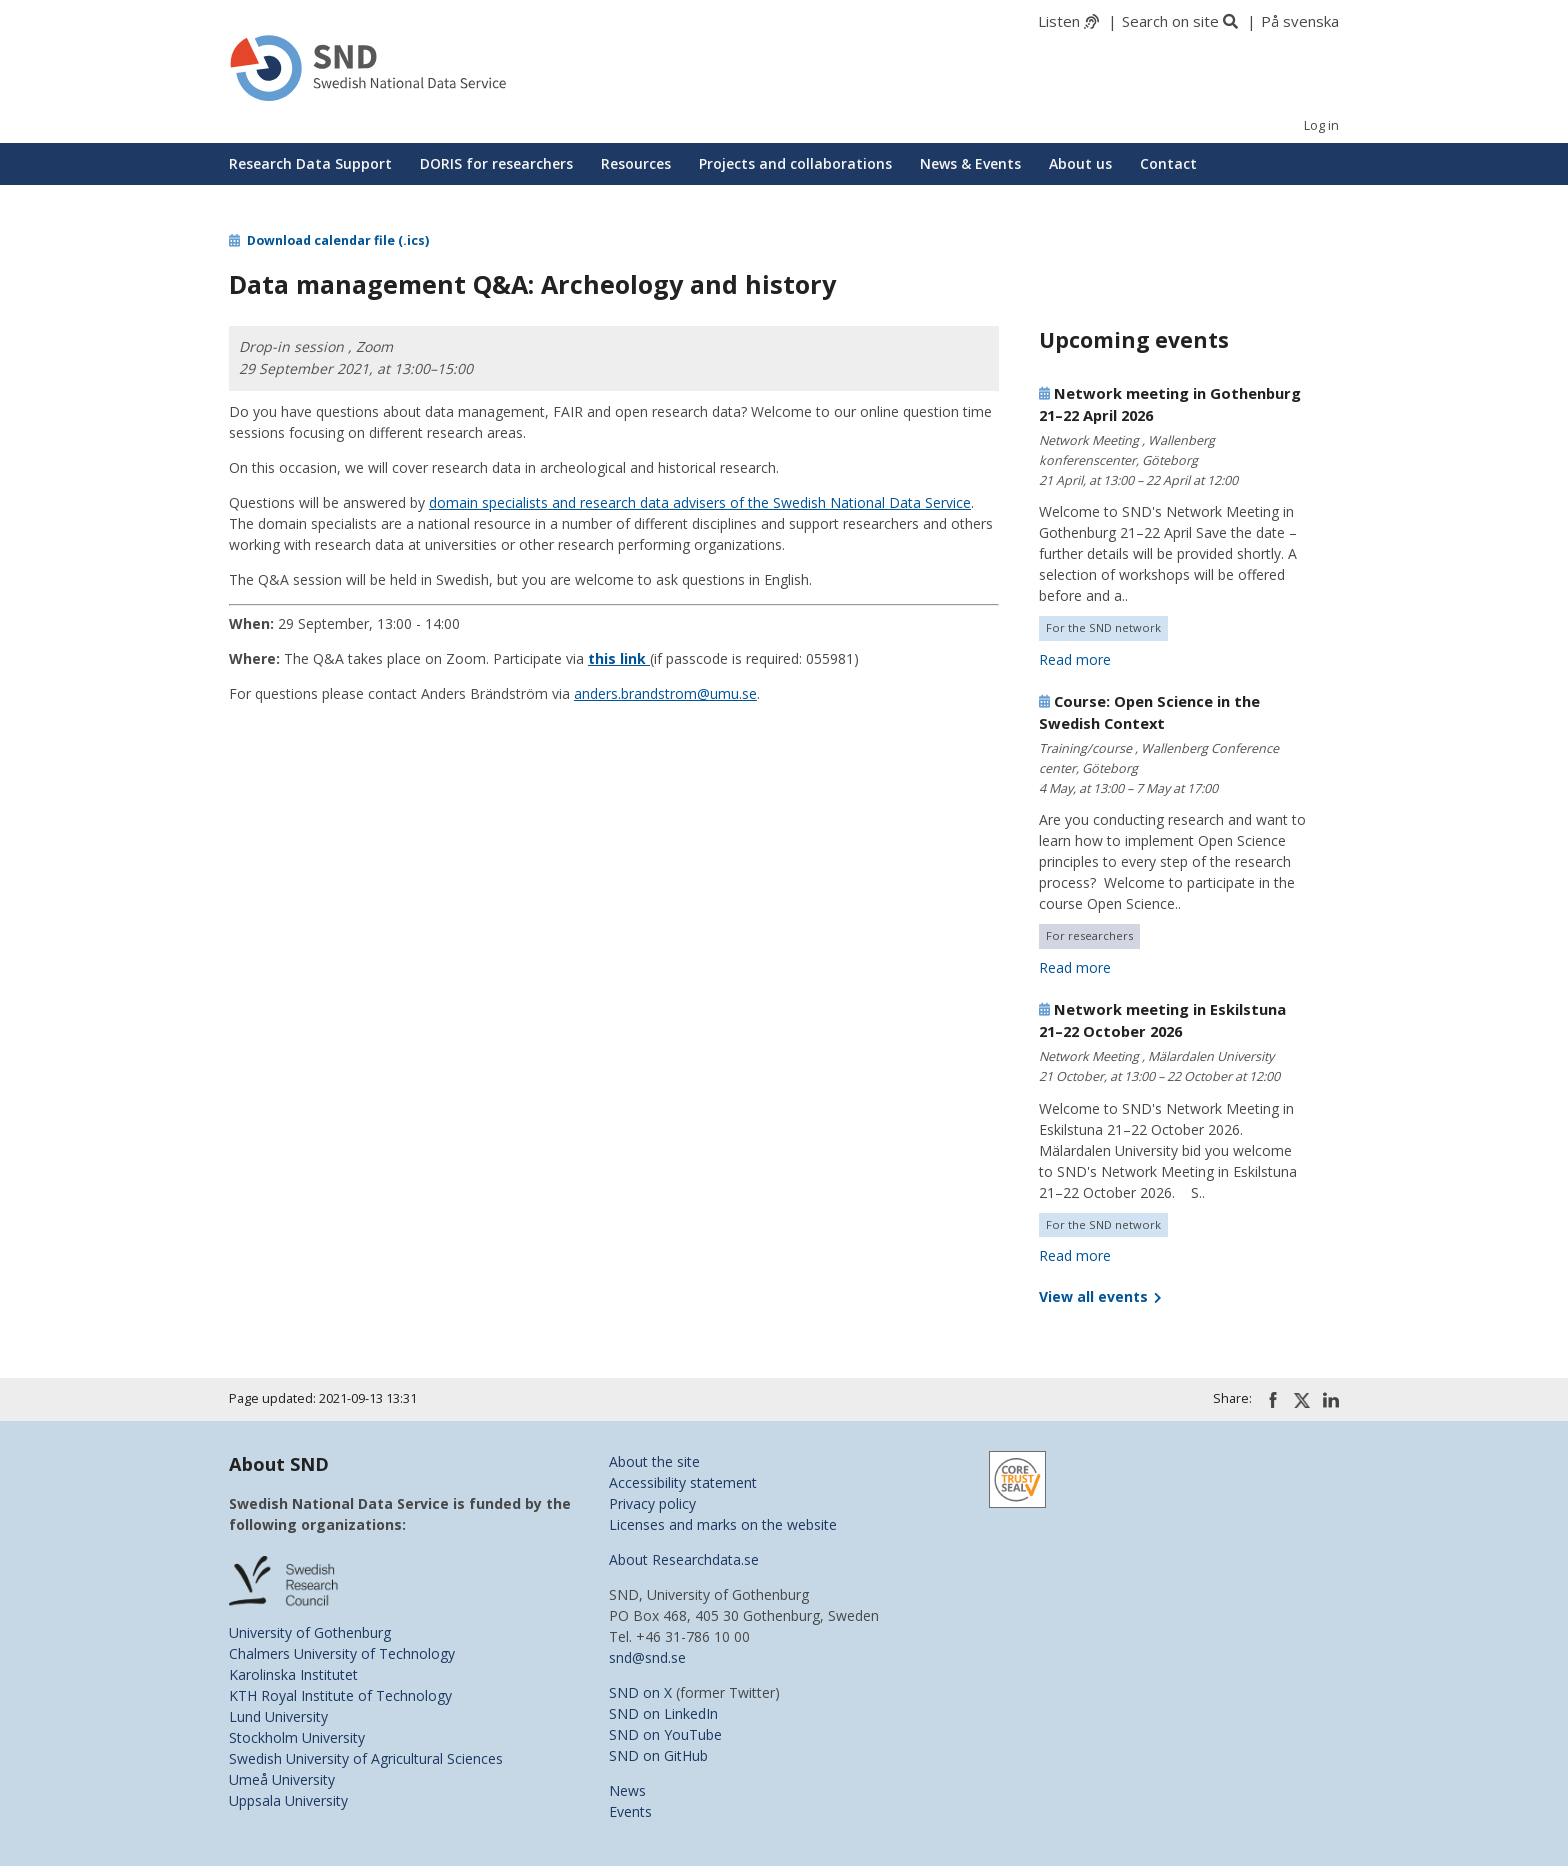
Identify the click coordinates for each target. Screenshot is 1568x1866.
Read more (1075, 659)
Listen (1059, 21)
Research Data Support (310, 163)
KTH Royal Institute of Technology (340, 1695)
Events (630, 1811)
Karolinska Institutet (293, 1674)
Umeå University (282, 1779)
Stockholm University (297, 1737)
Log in (1321, 125)
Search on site (1170, 21)
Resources (636, 163)
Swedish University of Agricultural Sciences (366, 1758)
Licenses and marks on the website (723, 1524)
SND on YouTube (665, 1734)
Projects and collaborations (795, 163)
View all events (1100, 1296)
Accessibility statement (683, 1482)
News (627, 1790)
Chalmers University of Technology (342, 1653)
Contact (1168, 163)
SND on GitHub (658, 1755)
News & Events (970, 163)
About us (1080, 163)
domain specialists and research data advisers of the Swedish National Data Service (700, 502)
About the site (654, 1461)
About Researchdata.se (684, 1559)
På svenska (1300, 21)
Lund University (278, 1716)
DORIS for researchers (496, 163)
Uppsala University (288, 1800)
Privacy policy (652, 1503)
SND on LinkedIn (663, 1713)
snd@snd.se (647, 1657)
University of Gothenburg (310, 1632)
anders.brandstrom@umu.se (665, 693)
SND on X (640, 1692)
